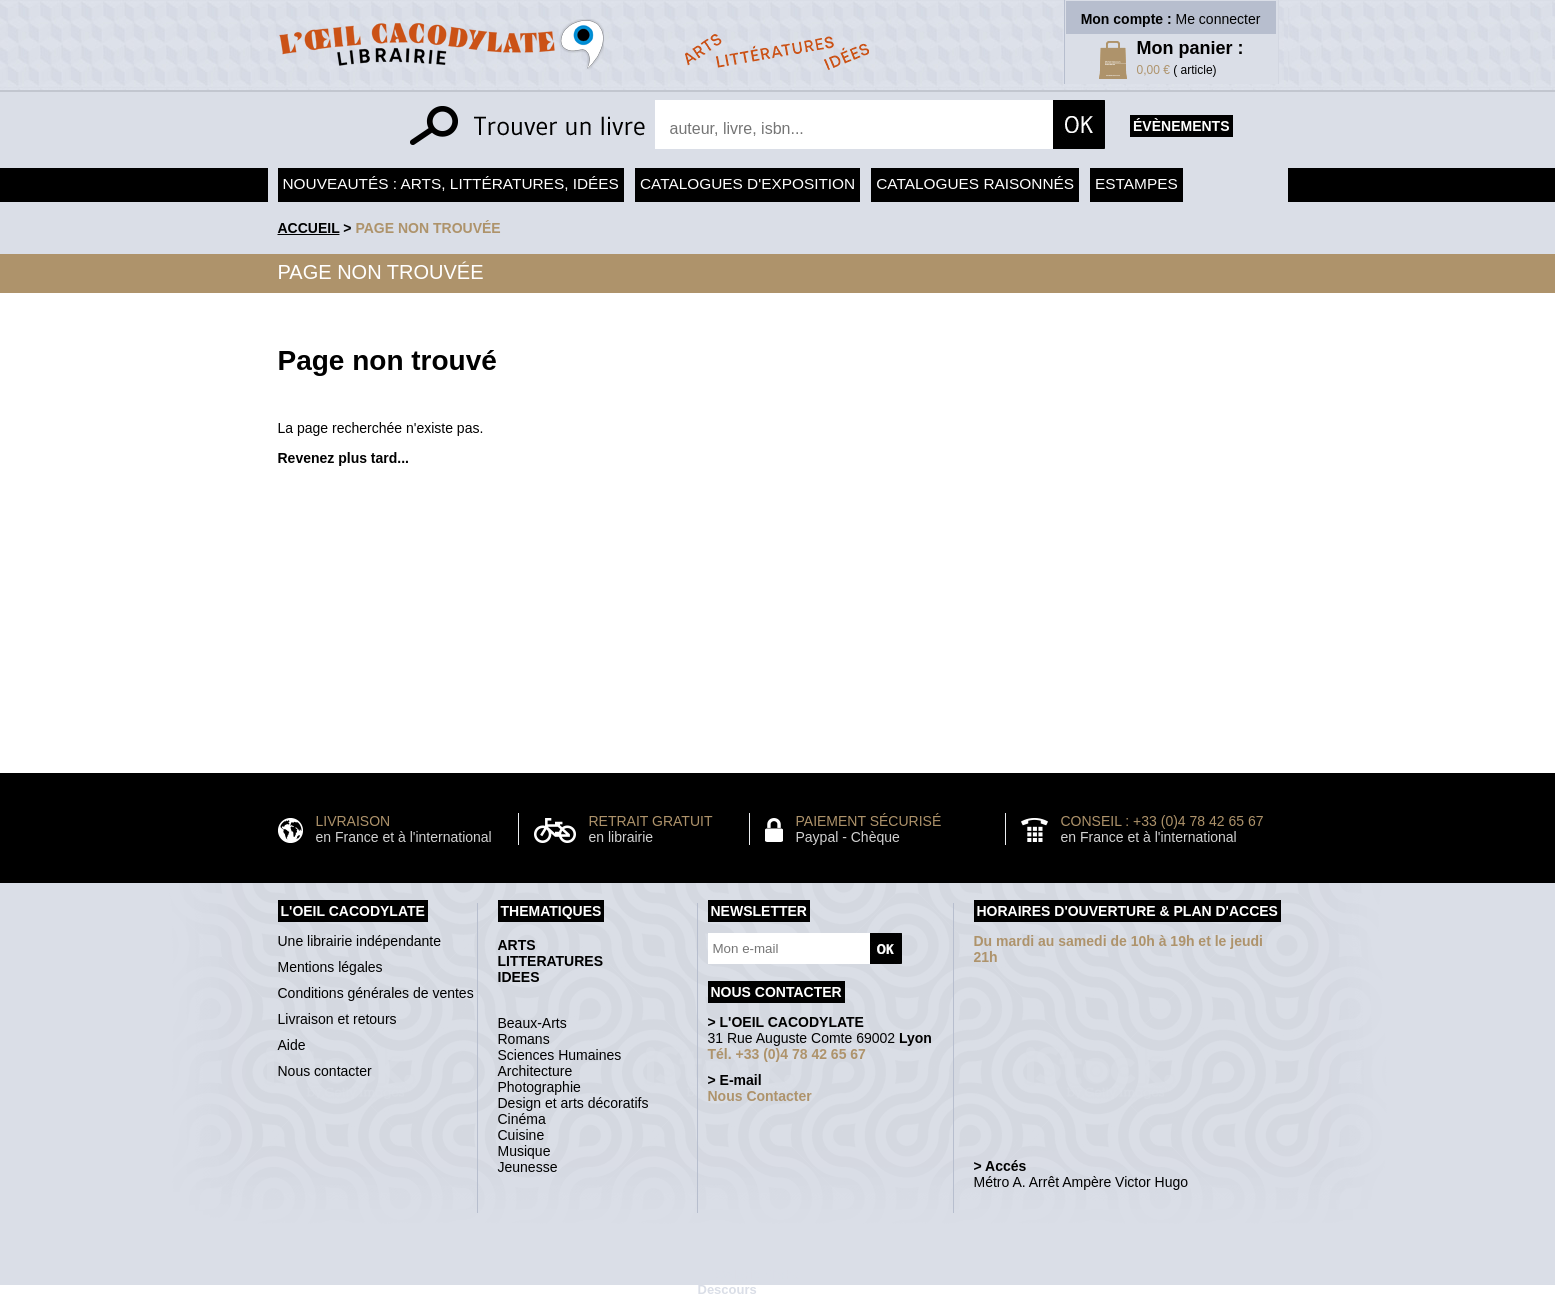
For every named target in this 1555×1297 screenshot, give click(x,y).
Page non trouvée (427, 228)
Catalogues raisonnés (975, 183)
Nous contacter (325, 1071)
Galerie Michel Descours (751, 1282)
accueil (309, 228)
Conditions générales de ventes (376, 993)
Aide (292, 1045)
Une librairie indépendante (359, 941)
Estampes (1136, 183)
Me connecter (1218, 19)
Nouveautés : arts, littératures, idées (451, 183)
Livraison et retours (337, 1019)
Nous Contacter (760, 1096)
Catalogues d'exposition (747, 183)
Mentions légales (330, 967)
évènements (1181, 126)
